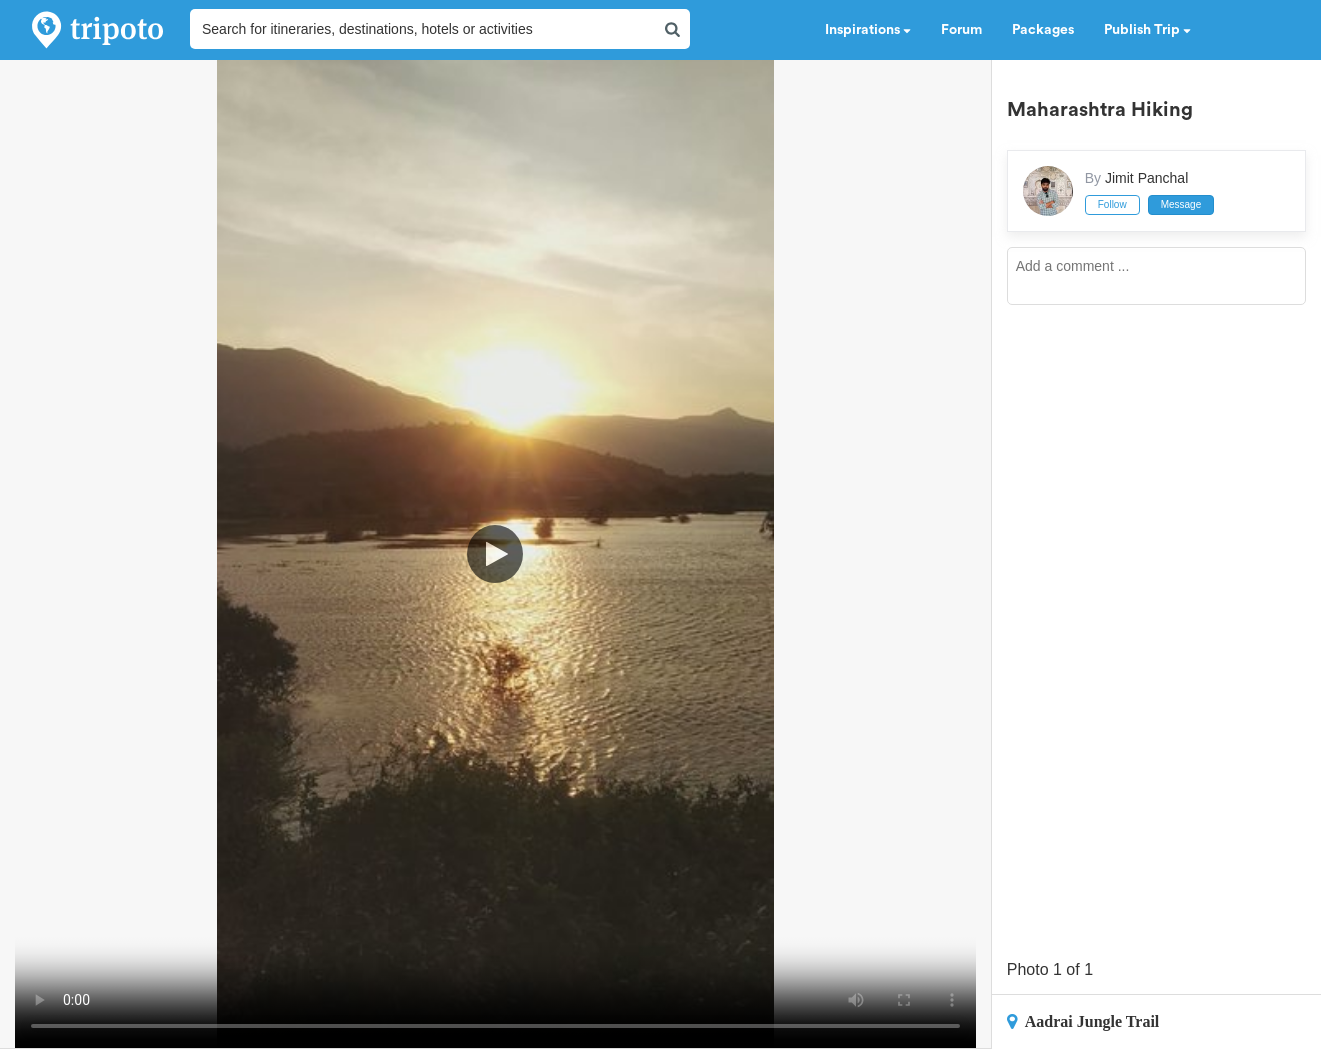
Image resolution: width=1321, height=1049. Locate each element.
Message (1181, 204)
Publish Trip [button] (1147, 30)
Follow (1112, 204)
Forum (961, 30)
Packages (1043, 30)
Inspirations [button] (868, 30)
